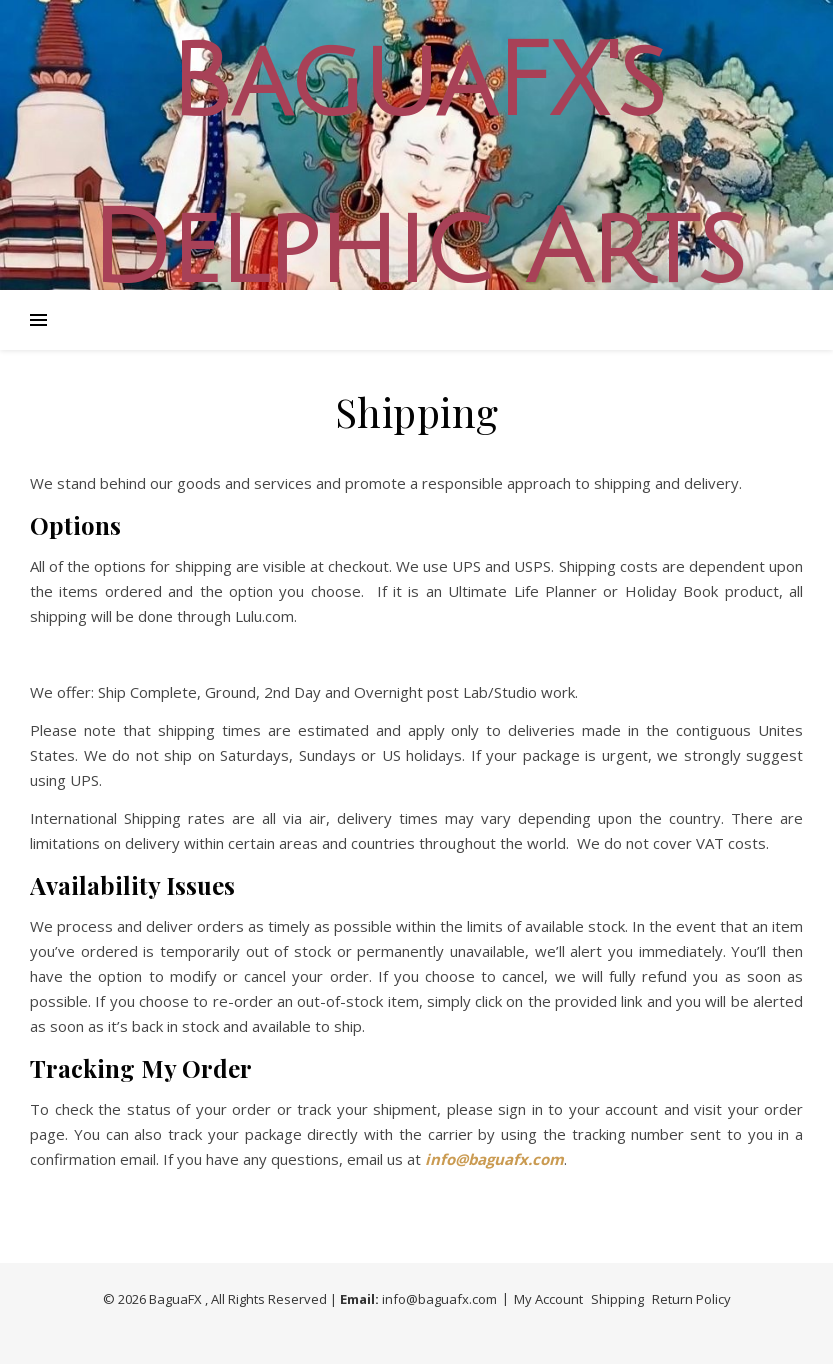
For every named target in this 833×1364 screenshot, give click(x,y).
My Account (548, 1299)
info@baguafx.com (439, 1299)
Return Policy (691, 1299)
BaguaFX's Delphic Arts (417, 167)
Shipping (617, 1299)
